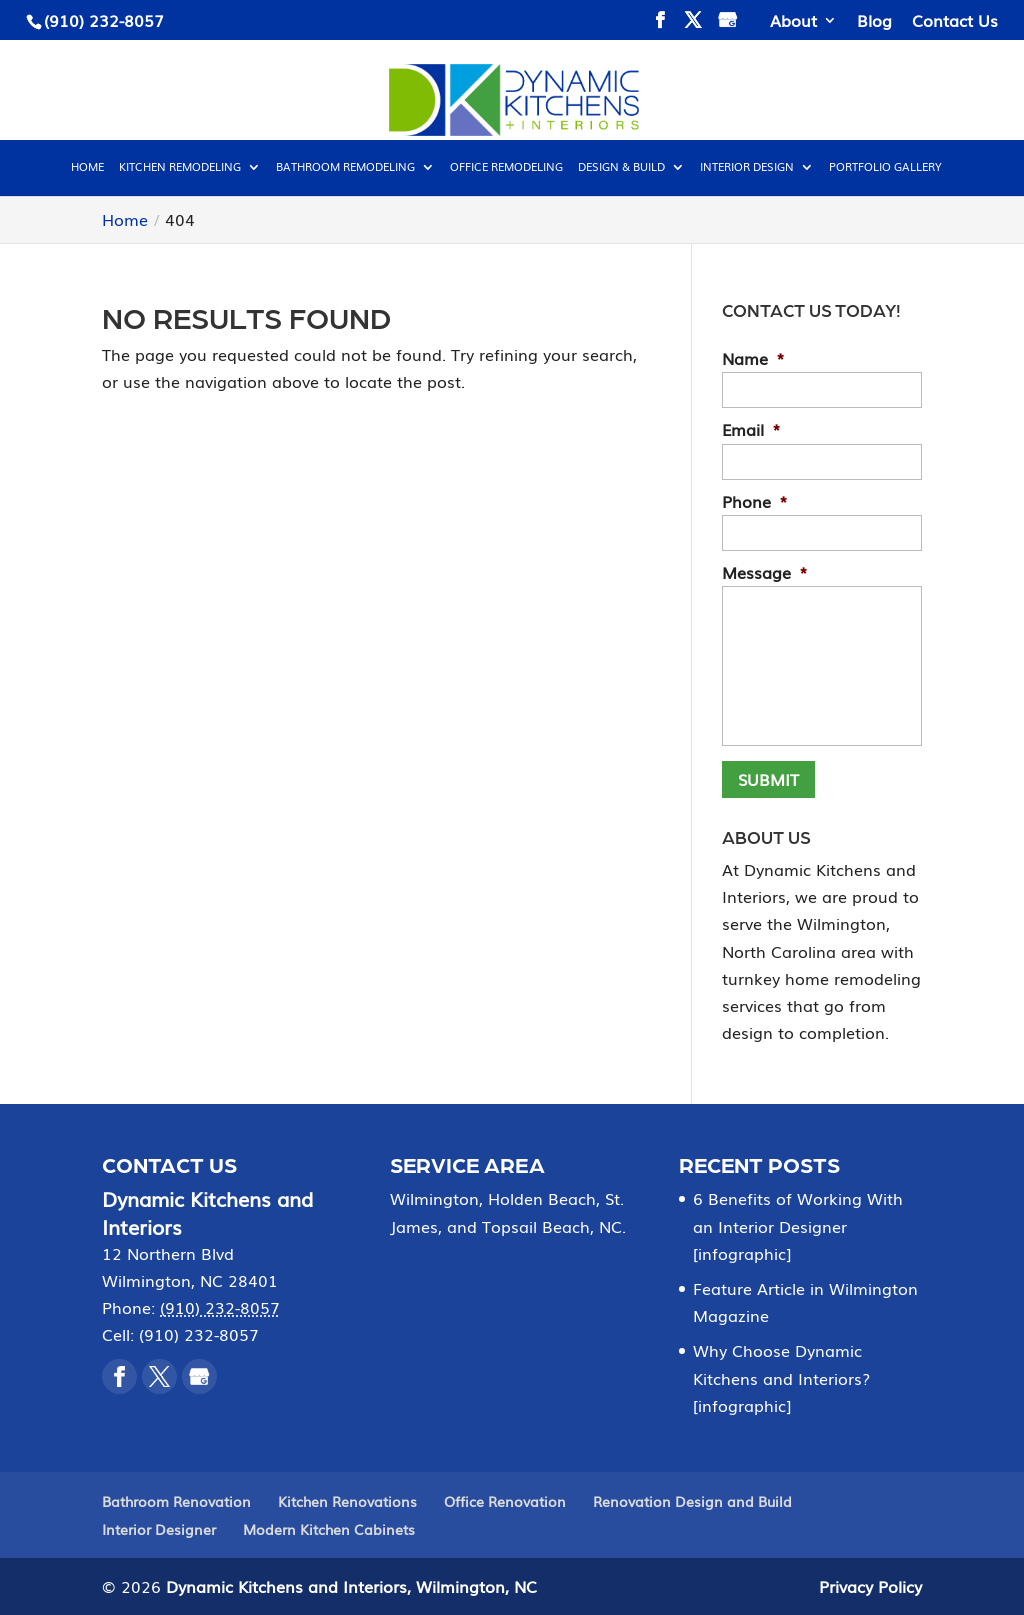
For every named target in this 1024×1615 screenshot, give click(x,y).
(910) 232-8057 (104, 20)
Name (753, 358)
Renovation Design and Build (692, 1501)
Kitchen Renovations (347, 1501)
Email (751, 429)
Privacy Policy (870, 1586)
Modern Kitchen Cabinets (329, 1529)
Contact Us (955, 22)
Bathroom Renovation (176, 1501)
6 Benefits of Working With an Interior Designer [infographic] (798, 1225)
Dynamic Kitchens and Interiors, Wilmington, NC (351, 1586)
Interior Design (747, 167)
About (793, 22)
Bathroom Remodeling (345, 167)
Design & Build (621, 167)
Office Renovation (505, 1501)
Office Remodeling (506, 167)
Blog (874, 22)
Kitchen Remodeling (180, 167)
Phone (755, 501)
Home (87, 167)
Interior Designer (159, 1529)
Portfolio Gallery (885, 167)
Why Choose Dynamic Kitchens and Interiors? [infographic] (781, 1377)
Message (765, 572)
